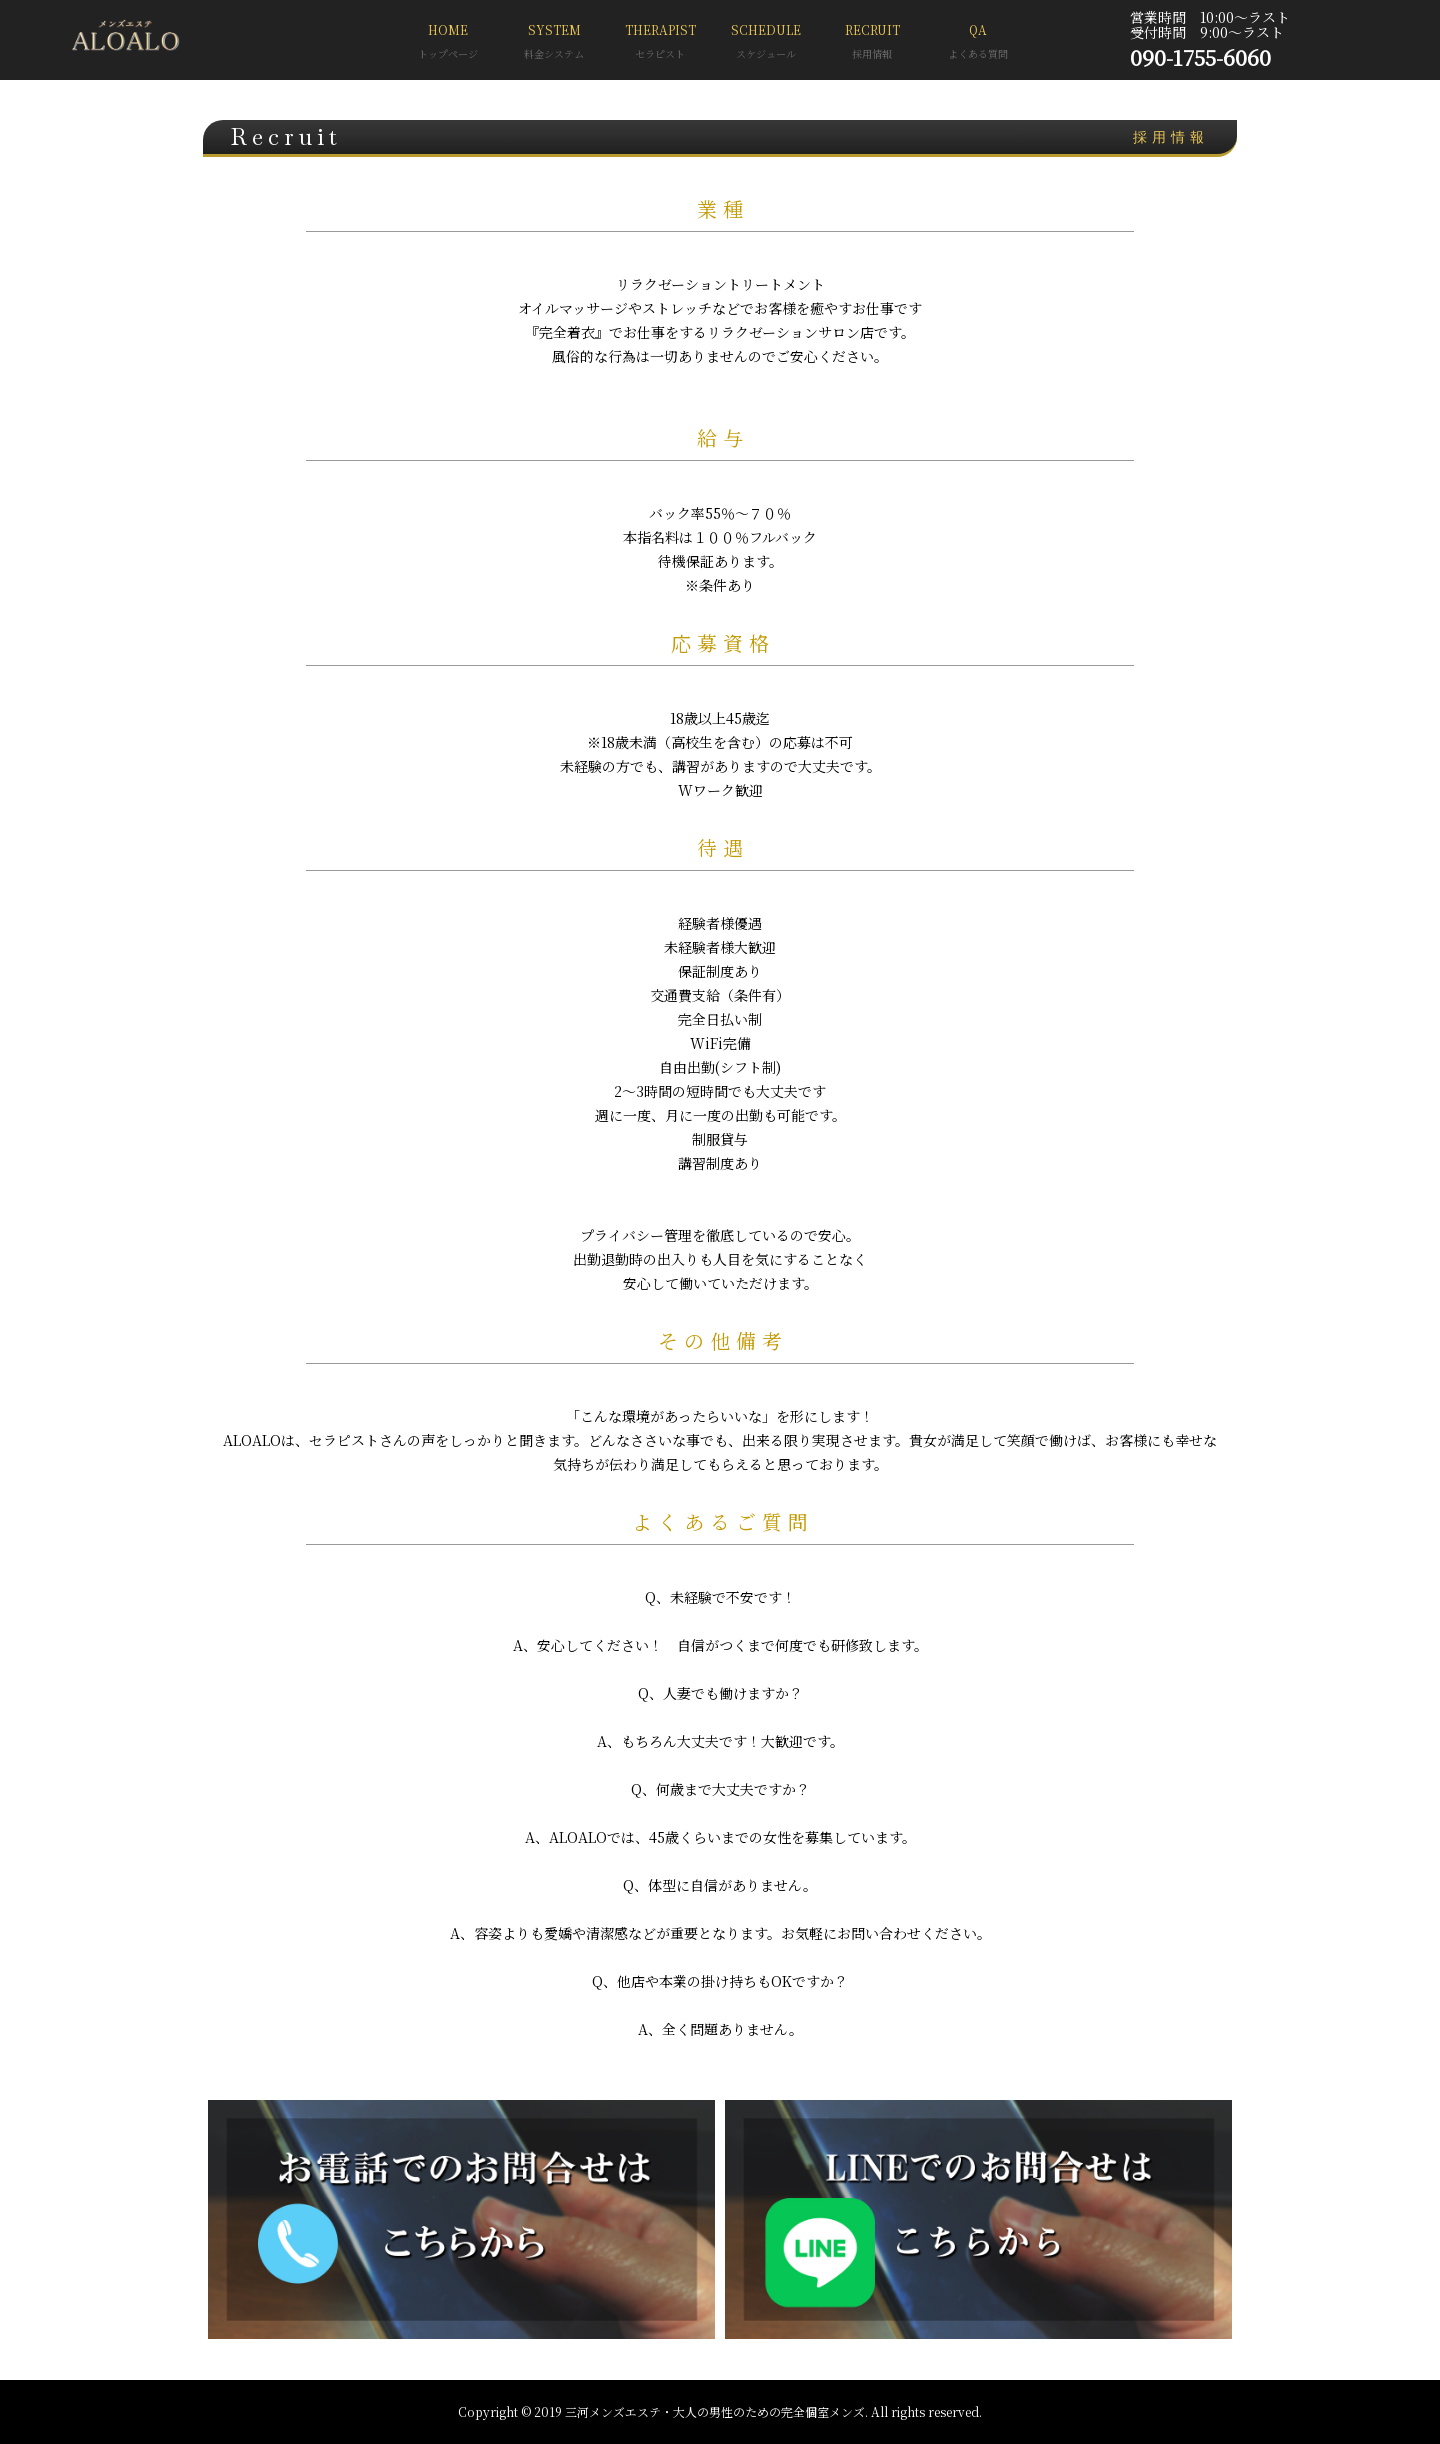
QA (978, 43)
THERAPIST (660, 43)
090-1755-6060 (1200, 57)
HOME (448, 43)
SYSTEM (554, 43)
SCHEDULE (766, 43)
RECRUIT (872, 43)
